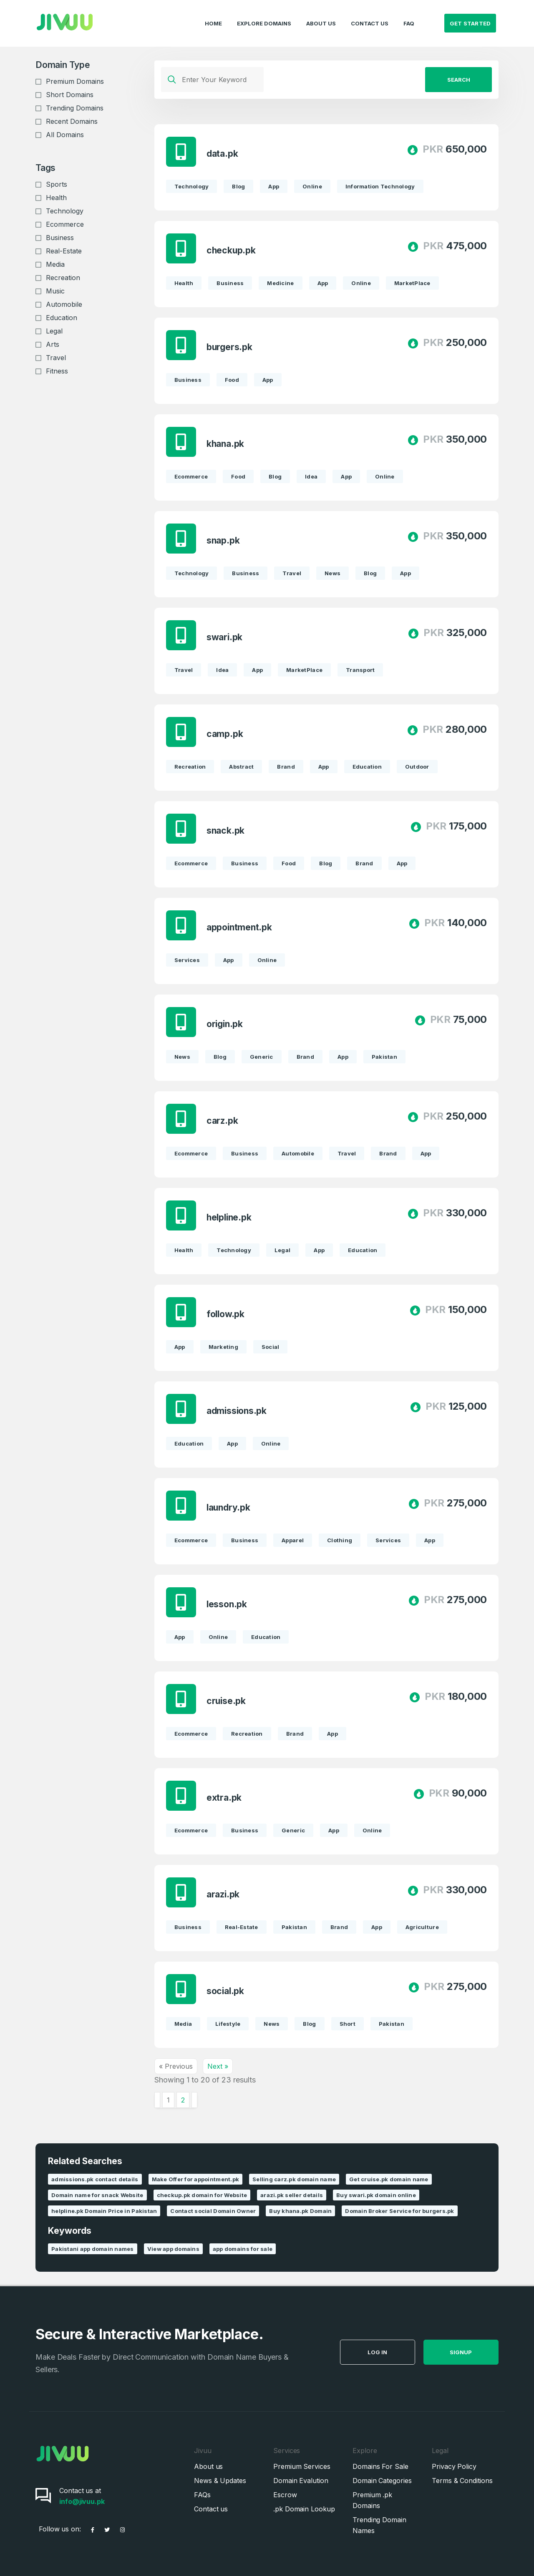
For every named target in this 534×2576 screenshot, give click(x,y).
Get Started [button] (470, 15)
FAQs (202, 2495)
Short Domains (69, 94)
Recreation (63, 277)
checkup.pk (232, 250)
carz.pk (223, 1120)
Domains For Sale (380, 2466)
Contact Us (369, 15)
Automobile (64, 304)
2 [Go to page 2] (183, 2100)
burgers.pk (230, 347)
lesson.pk (227, 1604)
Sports (56, 184)
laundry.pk (229, 1507)
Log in (415, 2352)
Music (55, 291)
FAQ (408, 15)
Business (60, 237)
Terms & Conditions (462, 2480)
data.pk (223, 153)
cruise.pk (227, 1700)
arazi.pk (223, 1894)
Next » (217, 2066)
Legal (54, 331)
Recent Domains (72, 121)
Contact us (211, 2509)
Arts (52, 344)
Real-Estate (64, 251)
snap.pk (224, 540)
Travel (56, 357)
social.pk (226, 1991)
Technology (64, 211)
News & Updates (220, 2480)
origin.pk (225, 1024)
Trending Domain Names (379, 2525)
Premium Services (301, 2466)
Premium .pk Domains (372, 2500)
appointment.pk (240, 927)
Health (56, 197)
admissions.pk (237, 1410)
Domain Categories (382, 2480)
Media (55, 264)
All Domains (65, 134)
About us (208, 2466)
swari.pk (225, 637)
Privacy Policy (454, 2466)
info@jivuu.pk (82, 2501)
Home (213, 15)
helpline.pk (229, 1217)
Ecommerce (65, 224)
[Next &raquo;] (194, 2100)
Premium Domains (75, 81)
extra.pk (224, 1797)
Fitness (57, 371)
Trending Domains (74, 108)
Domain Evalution (300, 2480)
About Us (321, 15)
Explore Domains (264, 15)
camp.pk (225, 733)
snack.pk (226, 830)
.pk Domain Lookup (304, 2509)
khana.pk (226, 443)
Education (61, 317)
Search (458, 79)
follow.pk (226, 1314)
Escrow (285, 2495)
